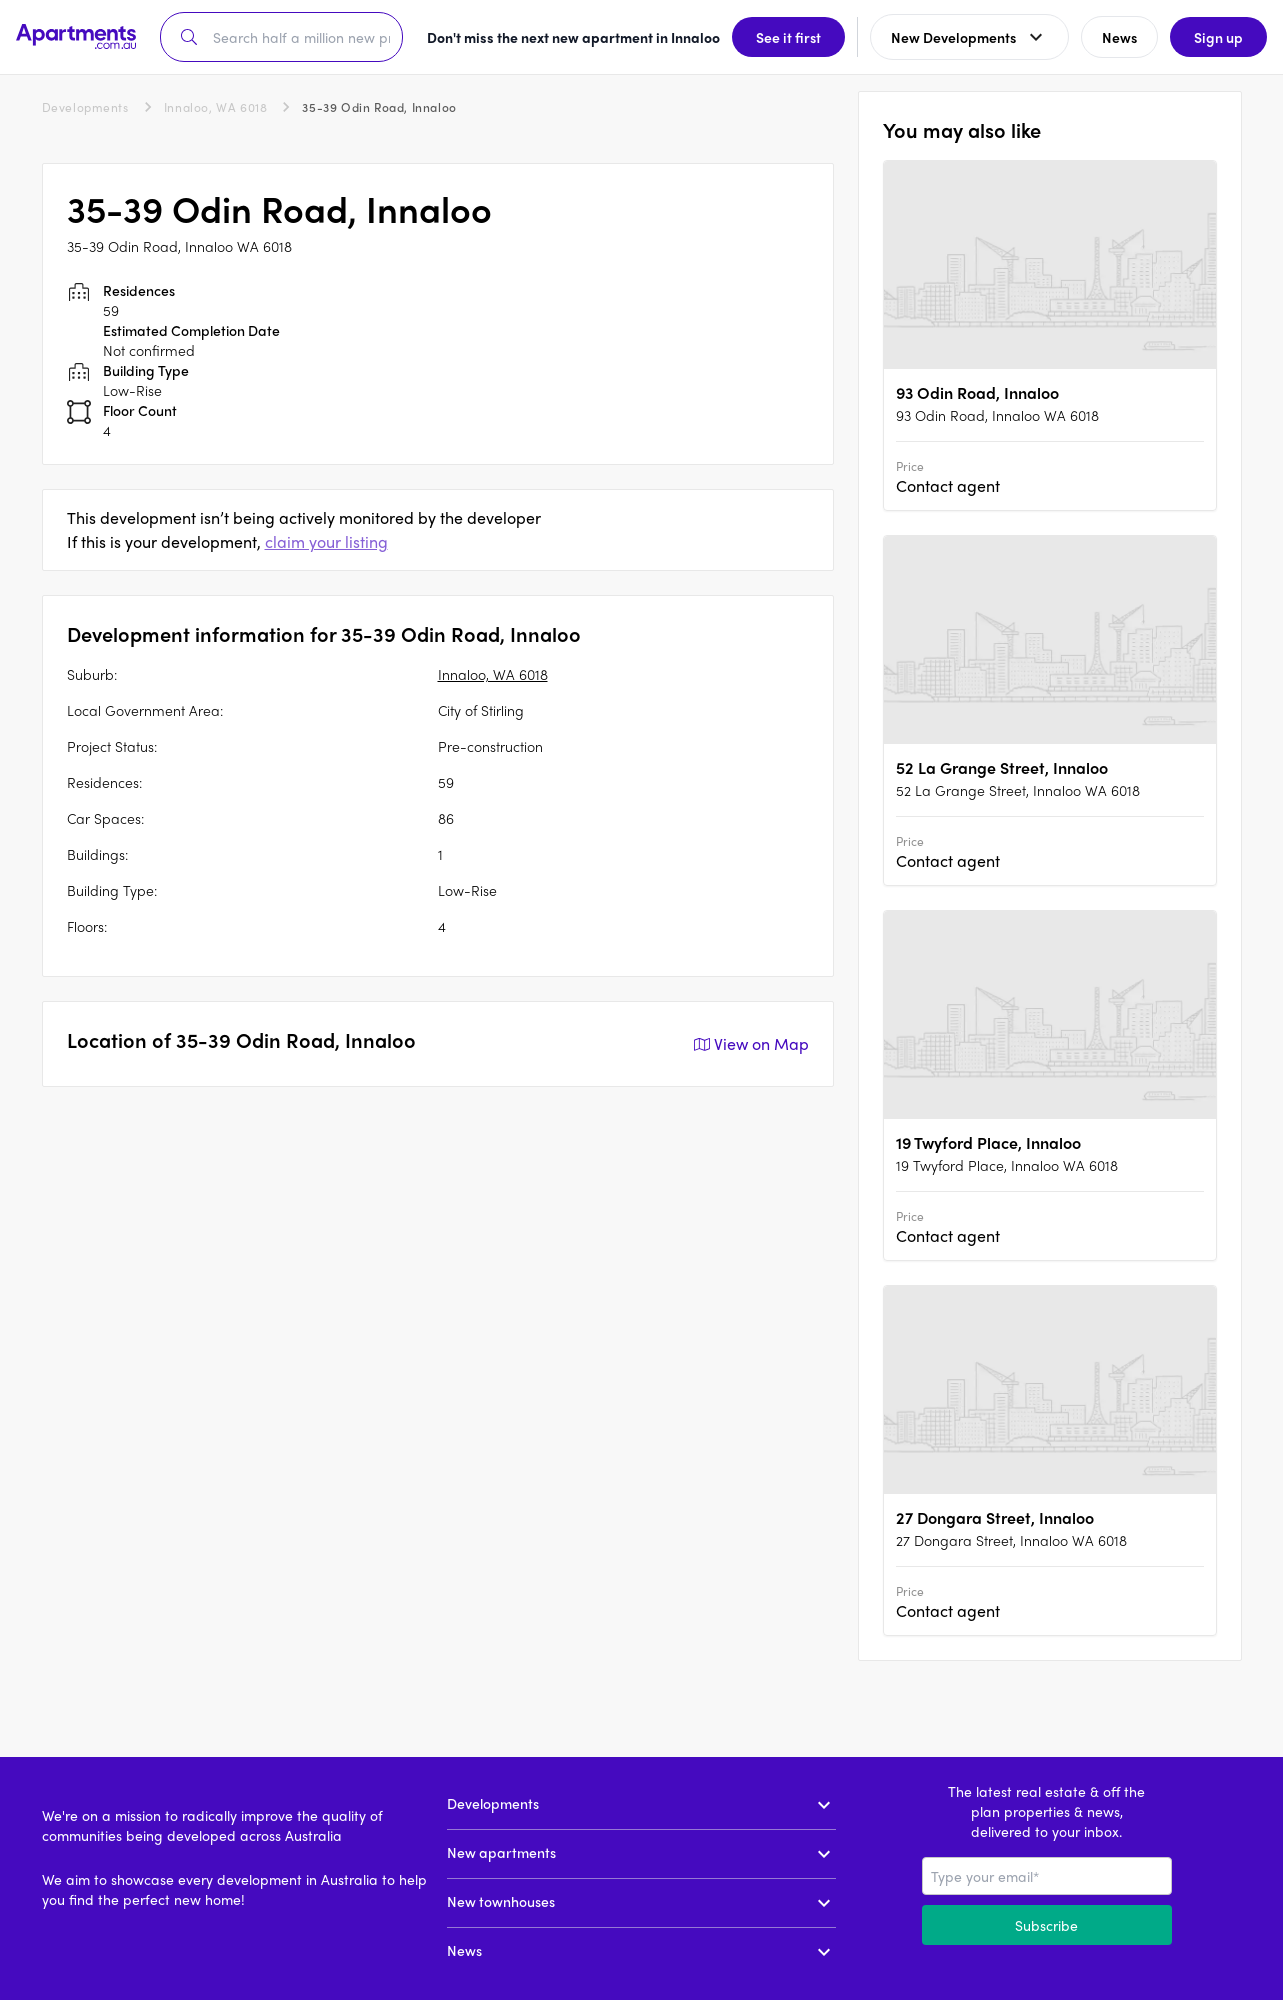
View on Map (749, 1044)
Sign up (1218, 37)
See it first (788, 37)
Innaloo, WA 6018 (216, 107)
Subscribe (1046, 1925)
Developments (85, 107)
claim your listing (326, 541)
